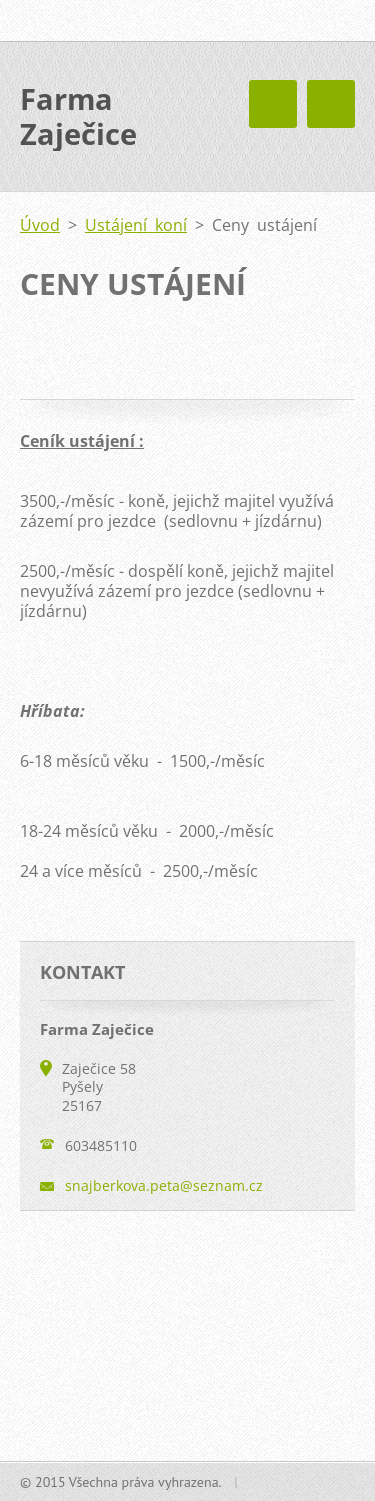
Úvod (40, 225)
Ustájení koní (136, 225)
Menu (331, 104)
